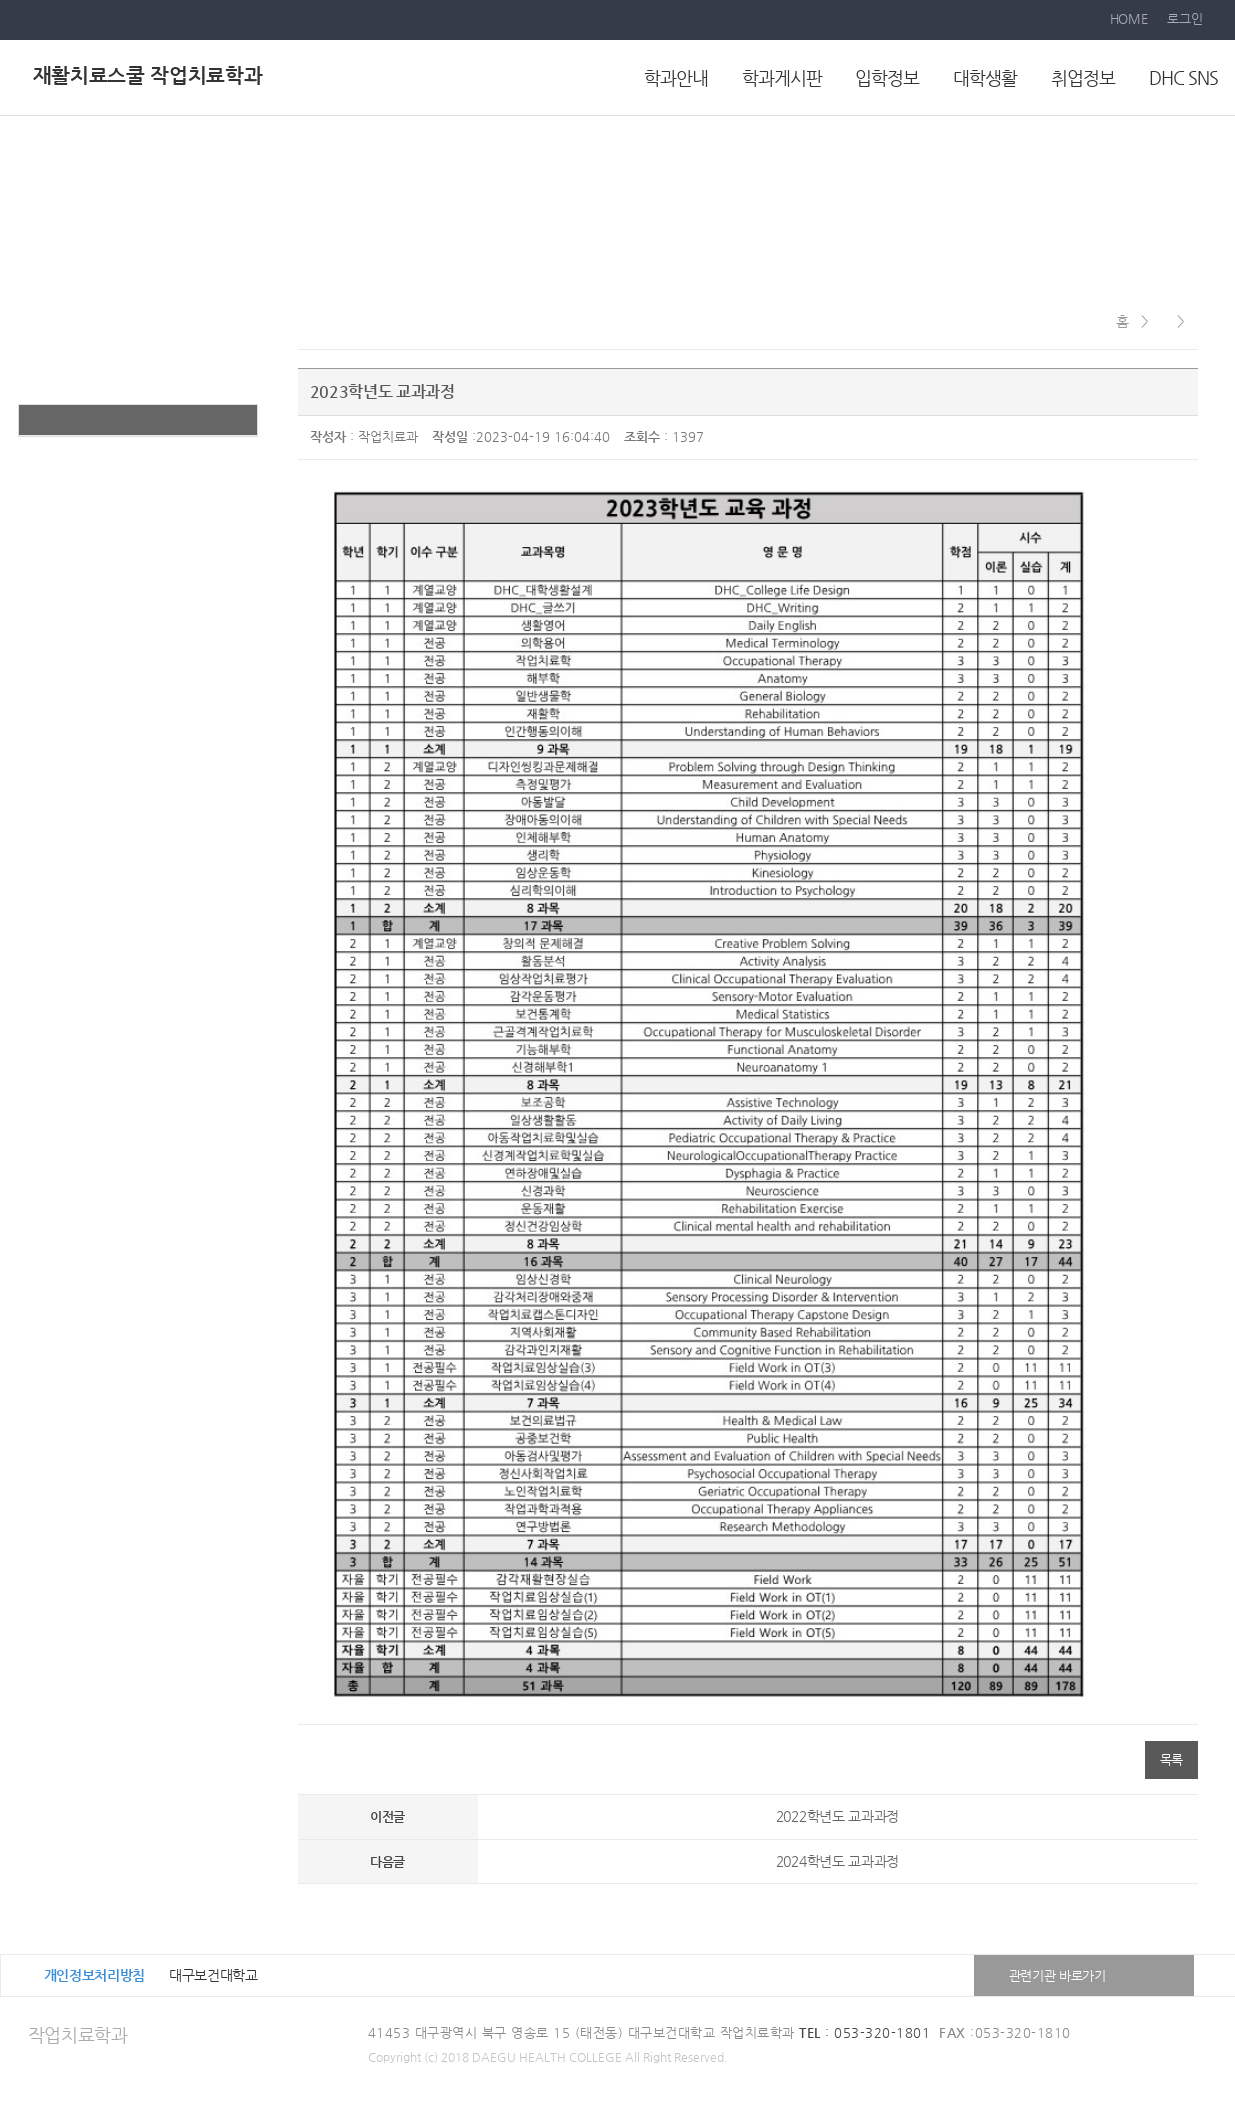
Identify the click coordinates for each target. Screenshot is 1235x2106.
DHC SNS (1183, 77)
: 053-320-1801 (864, 2032)
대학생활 (985, 77)
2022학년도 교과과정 (837, 1816)
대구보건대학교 (213, 1975)
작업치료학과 (78, 2034)
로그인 (1184, 18)
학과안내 (676, 77)
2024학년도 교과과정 (837, 1861)
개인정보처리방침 (95, 1975)
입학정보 (887, 77)
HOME (1129, 18)
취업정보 (1083, 77)
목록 (1171, 1759)
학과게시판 (782, 77)
